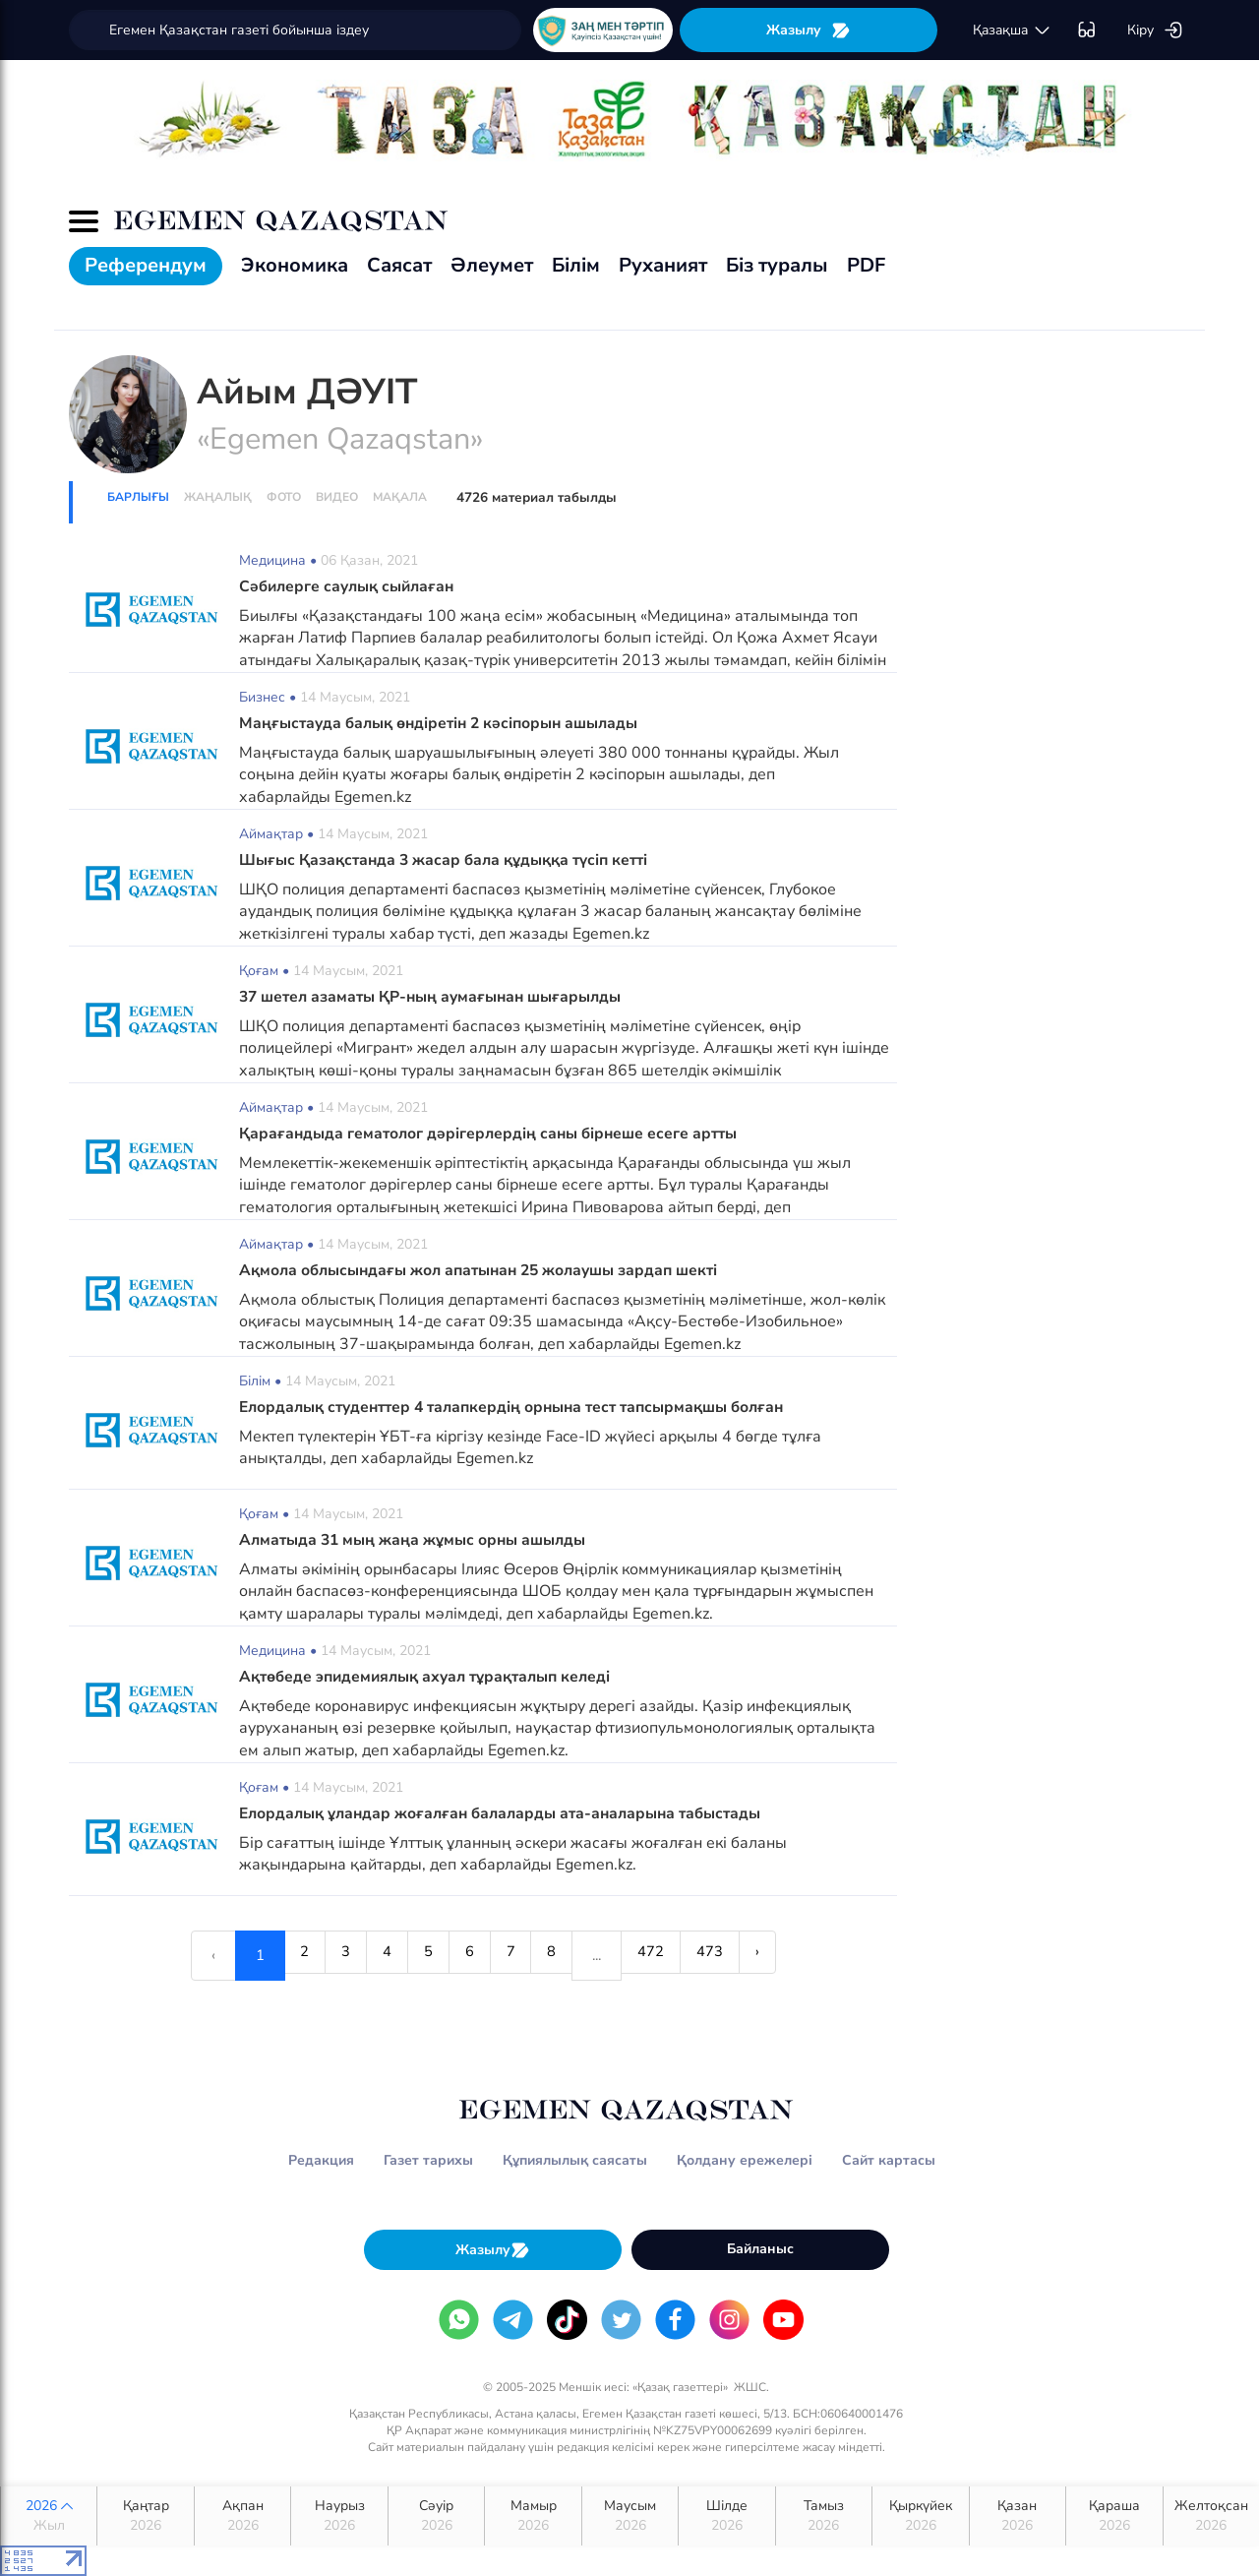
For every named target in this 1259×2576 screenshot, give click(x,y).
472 (671, 1955)
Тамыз (824, 2516)
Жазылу (808, 30)
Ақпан (242, 2516)
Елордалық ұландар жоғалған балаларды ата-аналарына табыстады (507, 1813)
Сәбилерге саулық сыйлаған (350, 586)
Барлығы (138, 497)
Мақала (400, 497)
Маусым (630, 2516)
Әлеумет (491, 265)
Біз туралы (777, 265)
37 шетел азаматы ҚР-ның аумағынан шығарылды (434, 997)
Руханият (663, 265)
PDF (866, 265)
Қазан (1017, 2516)
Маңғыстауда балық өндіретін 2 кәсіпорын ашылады (443, 723)
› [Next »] (794, 1955)
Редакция (321, 2160)
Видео (337, 497)
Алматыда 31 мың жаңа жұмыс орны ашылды (415, 1540)
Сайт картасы (888, 2160)
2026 (49, 2516)
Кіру (1155, 30)
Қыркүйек (920, 2516)
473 (738, 1955)
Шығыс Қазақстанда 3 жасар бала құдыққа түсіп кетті (449, 860)
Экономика (294, 265)
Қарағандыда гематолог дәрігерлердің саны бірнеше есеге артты (492, 1133)
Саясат (399, 265)
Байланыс (760, 2248)
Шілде (726, 2516)
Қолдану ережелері (744, 2160)
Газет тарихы (428, 2160)
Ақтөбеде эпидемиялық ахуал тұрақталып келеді (432, 1676)
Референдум (146, 265)
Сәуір (436, 2516)
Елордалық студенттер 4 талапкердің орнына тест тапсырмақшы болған (522, 1407)
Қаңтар (145, 2516)
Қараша (1114, 2516)
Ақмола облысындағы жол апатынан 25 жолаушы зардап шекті (485, 1270)
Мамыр (532, 2516)
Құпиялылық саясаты (575, 2160)
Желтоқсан (1211, 2516)
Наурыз (339, 2516)
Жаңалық (218, 497)
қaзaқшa (1012, 30)
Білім (576, 265)
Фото (284, 497)
